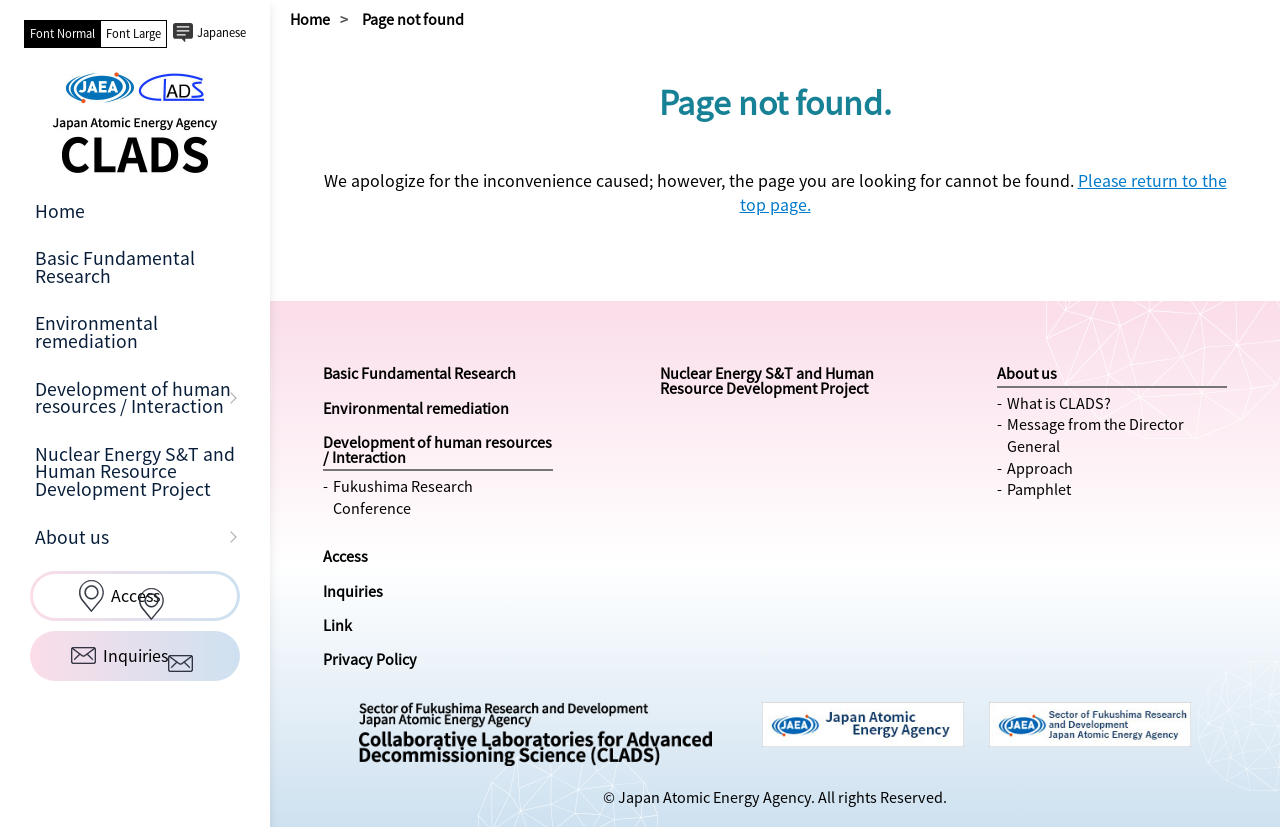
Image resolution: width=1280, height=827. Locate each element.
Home (60, 211)
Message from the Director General (1095, 435)
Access (345, 556)
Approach (1040, 468)
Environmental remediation (96, 332)
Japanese (221, 32)
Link (337, 625)
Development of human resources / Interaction (133, 398)
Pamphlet (1039, 489)
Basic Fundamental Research (115, 267)
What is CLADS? (1059, 403)
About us (72, 537)
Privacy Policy (370, 659)
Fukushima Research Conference (403, 497)
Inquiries (353, 591)
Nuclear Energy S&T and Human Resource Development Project (135, 471)
